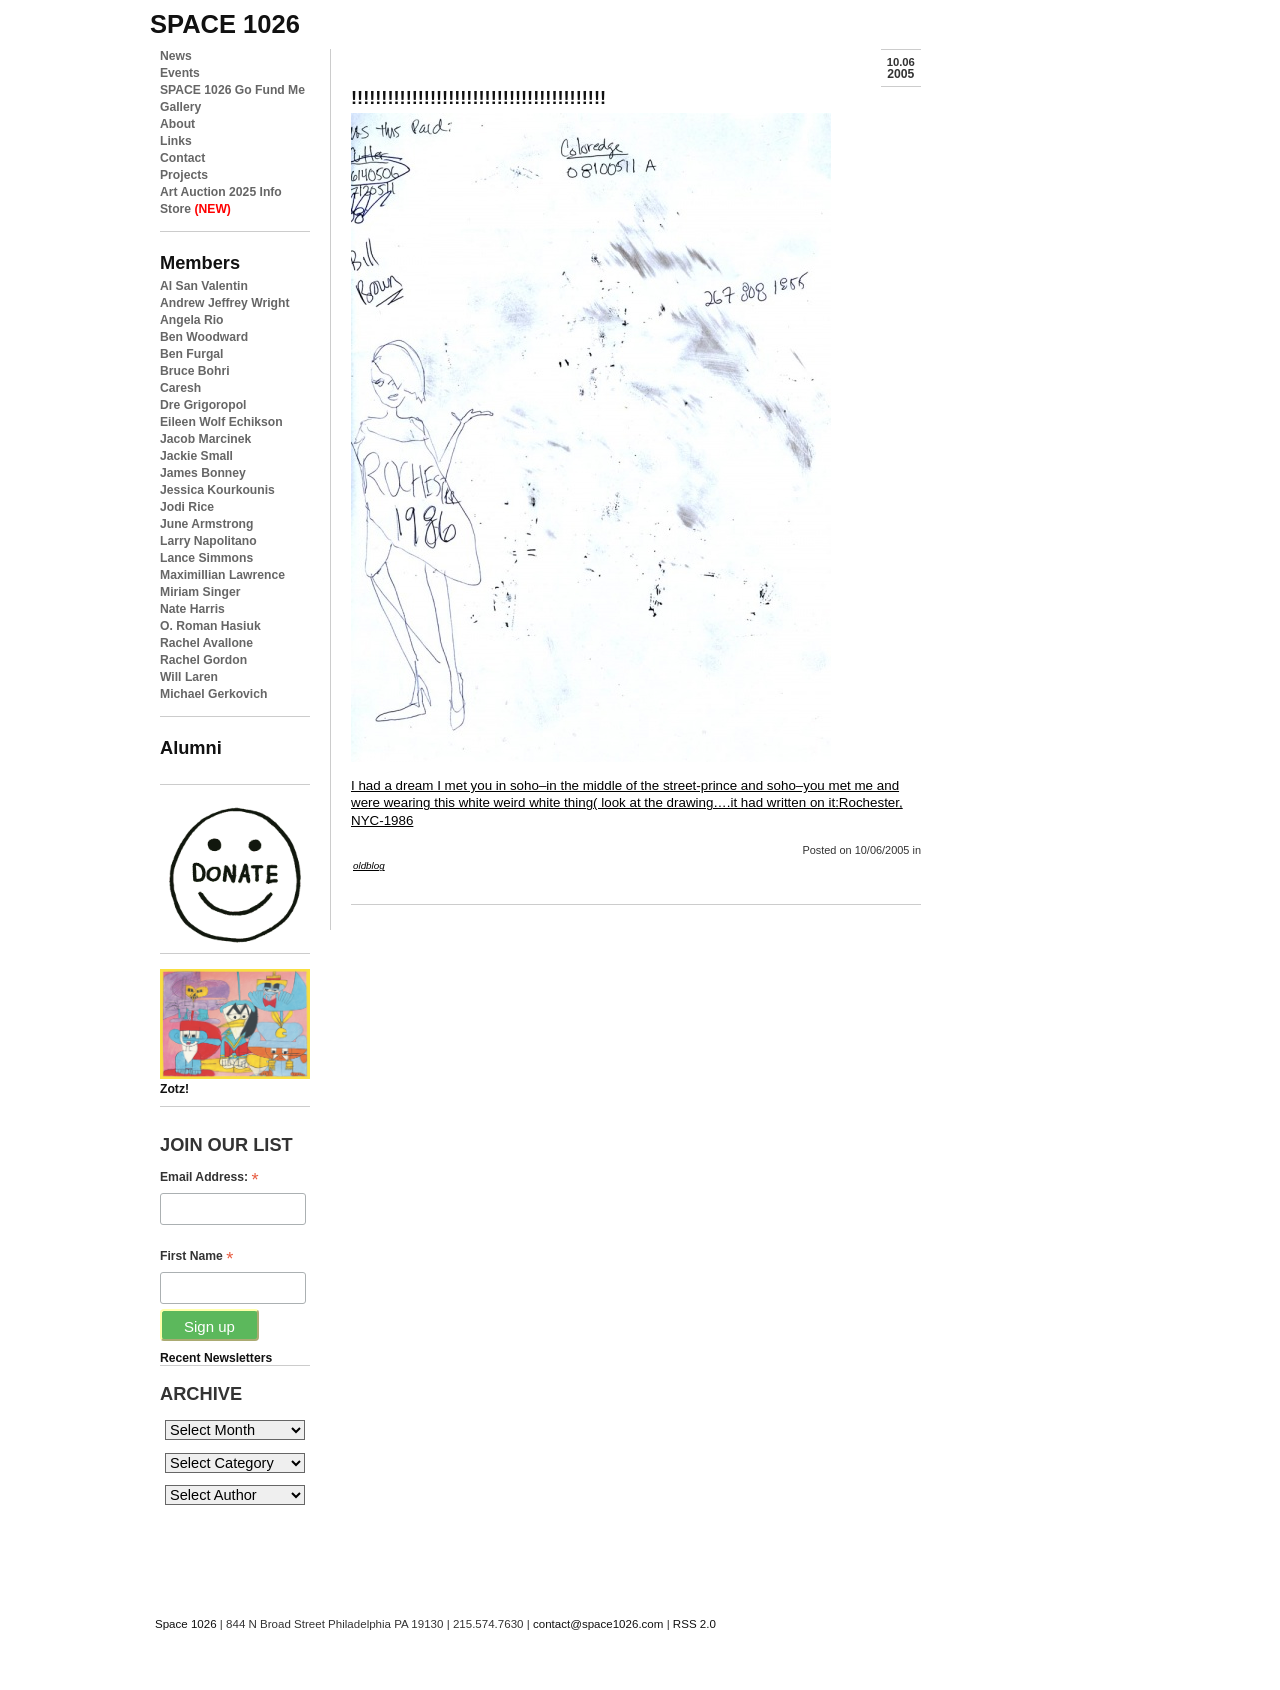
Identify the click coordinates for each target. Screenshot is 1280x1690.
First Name (196, 1256)
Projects (184, 175)
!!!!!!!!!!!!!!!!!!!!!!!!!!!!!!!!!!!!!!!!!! (478, 97)
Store (195, 209)
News (176, 56)
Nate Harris (192, 609)
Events (180, 73)
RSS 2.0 (694, 1624)
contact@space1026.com (598, 1624)
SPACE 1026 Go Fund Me (232, 90)
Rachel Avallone (206, 643)
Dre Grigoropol (203, 405)
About (177, 124)
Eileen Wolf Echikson (221, 422)
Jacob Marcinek (205, 439)
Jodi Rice (187, 507)
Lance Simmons (206, 558)
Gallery (180, 107)
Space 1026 (186, 1624)
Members (200, 262)
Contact (182, 158)
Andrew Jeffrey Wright (224, 303)
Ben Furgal (192, 354)
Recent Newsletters (216, 1358)
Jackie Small (196, 456)
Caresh (180, 388)
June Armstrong (206, 524)
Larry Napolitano (208, 541)
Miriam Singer (200, 592)
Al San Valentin (204, 286)
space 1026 (225, 24)
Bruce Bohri (195, 371)
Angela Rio (192, 320)
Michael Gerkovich (213, 694)
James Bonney (203, 473)
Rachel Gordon (203, 660)
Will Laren (189, 677)
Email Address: (209, 1177)
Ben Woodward (204, 337)
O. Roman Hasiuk (210, 626)
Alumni (191, 747)
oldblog (369, 865)
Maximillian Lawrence (222, 575)
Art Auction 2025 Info (221, 192)
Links (176, 141)
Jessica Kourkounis (217, 490)
